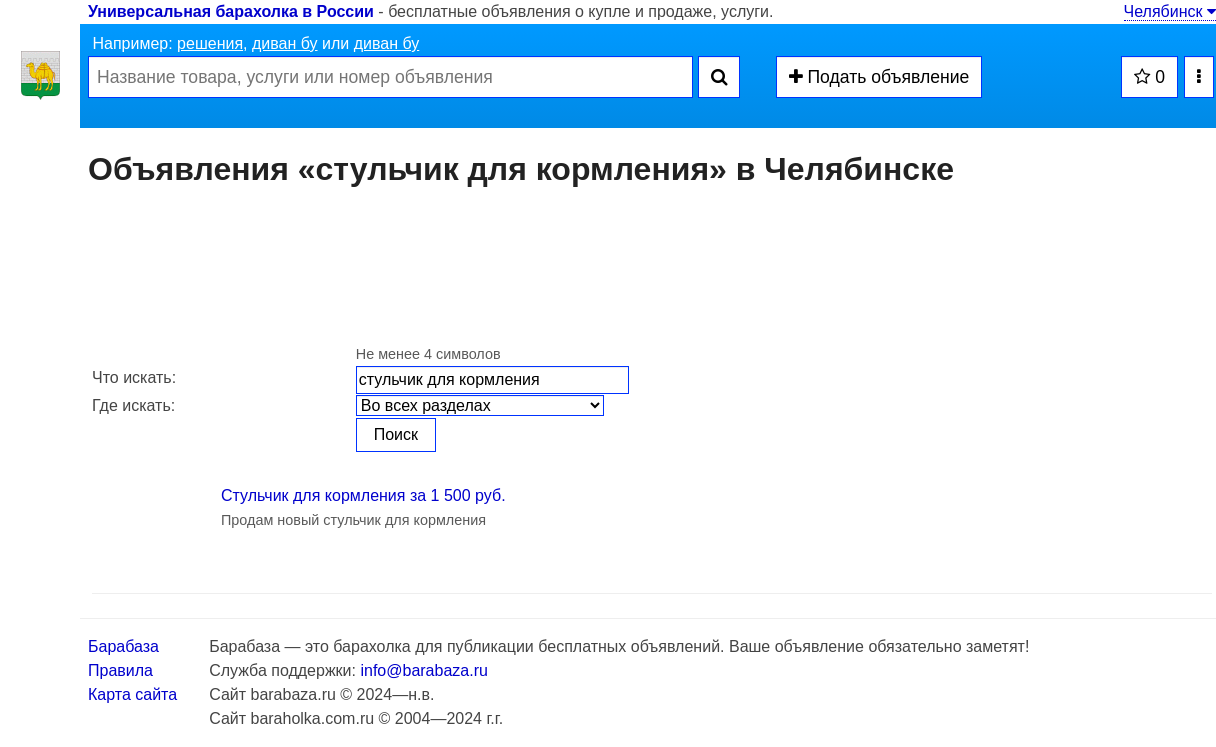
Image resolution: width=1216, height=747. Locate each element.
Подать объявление (879, 77)
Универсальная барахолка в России (231, 11)
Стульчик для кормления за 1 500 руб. (363, 495)
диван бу (285, 43)
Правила (120, 670)
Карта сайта (132, 694)
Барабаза (123, 646)
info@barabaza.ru (423, 670)
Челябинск (1170, 11)
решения (210, 43)
